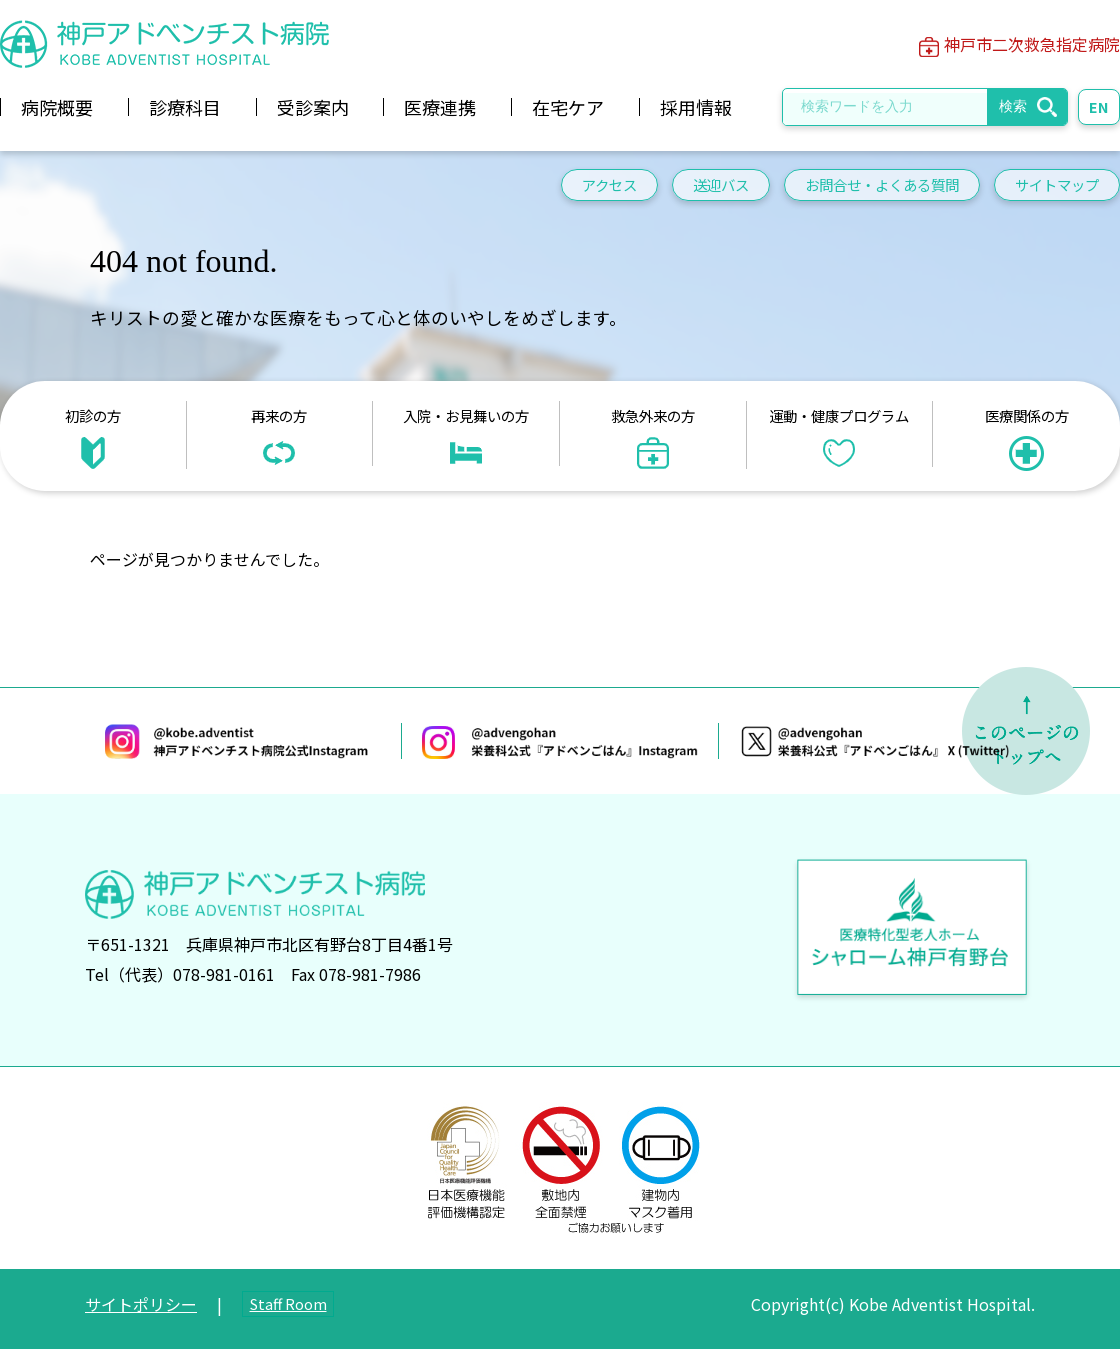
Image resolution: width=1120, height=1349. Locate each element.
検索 (1013, 106)
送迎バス (721, 184)
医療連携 (440, 107)
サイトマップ (1057, 184)
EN (1099, 106)
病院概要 (57, 107)
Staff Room (288, 1303)
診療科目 (185, 107)
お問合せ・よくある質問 (882, 184)
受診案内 (313, 107)
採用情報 (696, 107)
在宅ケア (568, 107)
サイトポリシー (141, 1304)
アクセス (609, 184)
